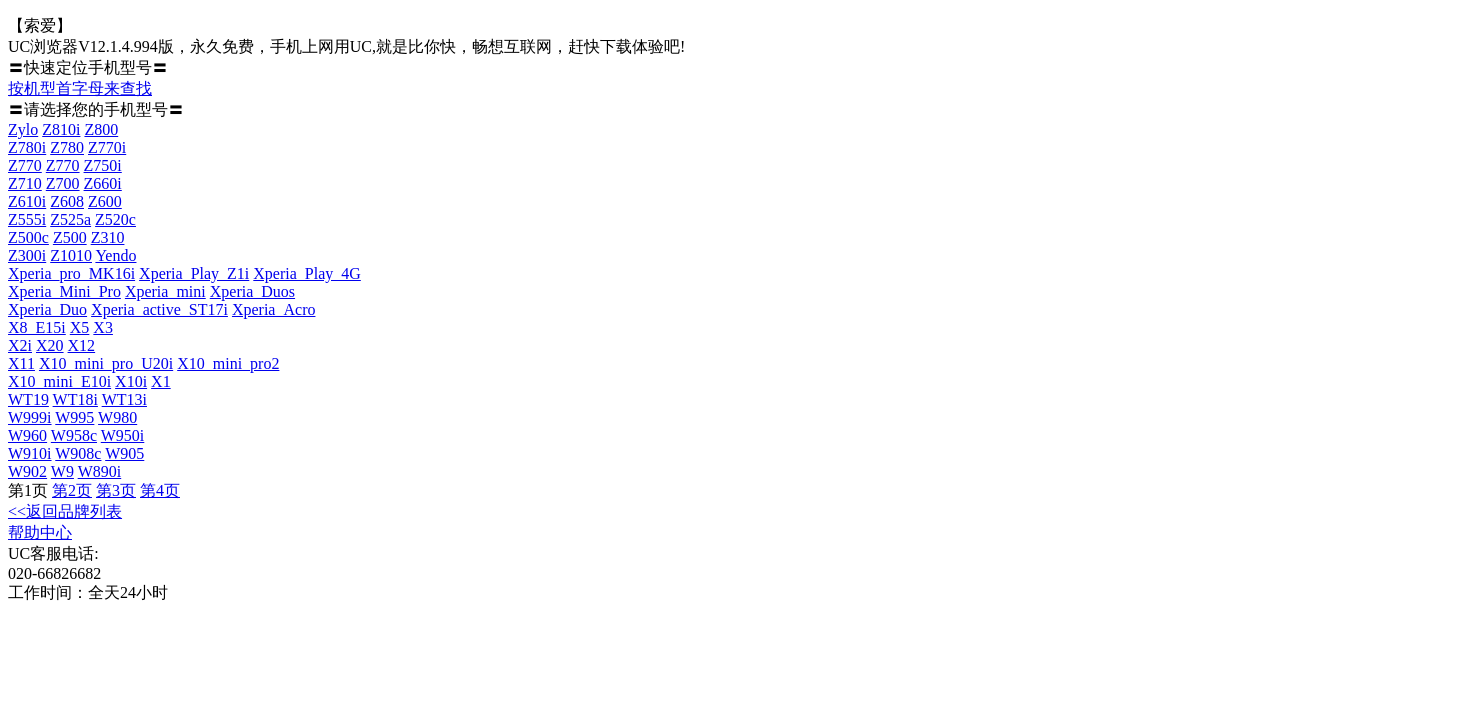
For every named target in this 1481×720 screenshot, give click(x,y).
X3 (103, 327)
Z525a (70, 219)
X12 (82, 345)
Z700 (63, 183)
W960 (27, 435)
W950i (123, 435)
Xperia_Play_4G (307, 273)
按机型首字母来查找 (80, 88)
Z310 (108, 237)
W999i (30, 417)
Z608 (67, 201)
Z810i (61, 129)
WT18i (75, 399)
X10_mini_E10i (59, 381)
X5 (80, 327)
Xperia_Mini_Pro (64, 291)
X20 (50, 345)
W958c (74, 435)
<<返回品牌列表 (65, 511)
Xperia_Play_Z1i (194, 273)
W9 (62, 471)
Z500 (70, 237)
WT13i (124, 399)
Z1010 (71, 255)
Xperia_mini (165, 291)
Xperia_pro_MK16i (71, 273)
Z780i (27, 147)
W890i (100, 471)
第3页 (116, 490)
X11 (21, 363)
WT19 (28, 399)
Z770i (107, 147)
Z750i (103, 165)
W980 (117, 417)
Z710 (25, 183)
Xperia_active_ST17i (159, 309)
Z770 (25, 165)
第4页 (160, 490)
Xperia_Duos (252, 291)
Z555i (27, 219)
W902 (27, 471)
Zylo (23, 129)
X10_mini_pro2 (228, 363)
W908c (78, 453)
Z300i (27, 255)
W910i (30, 453)
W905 (124, 453)
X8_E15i (37, 327)
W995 (74, 417)
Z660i (103, 183)
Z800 (101, 129)
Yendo (115, 255)
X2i (20, 345)
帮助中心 (40, 532)
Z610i (27, 201)
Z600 (105, 201)
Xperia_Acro (274, 309)
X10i (131, 381)
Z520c (115, 219)
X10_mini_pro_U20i (106, 363)
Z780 (67, 147)
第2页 (72, 490)
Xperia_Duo (47, 309)
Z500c (28, 237)
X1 (161, 381)
